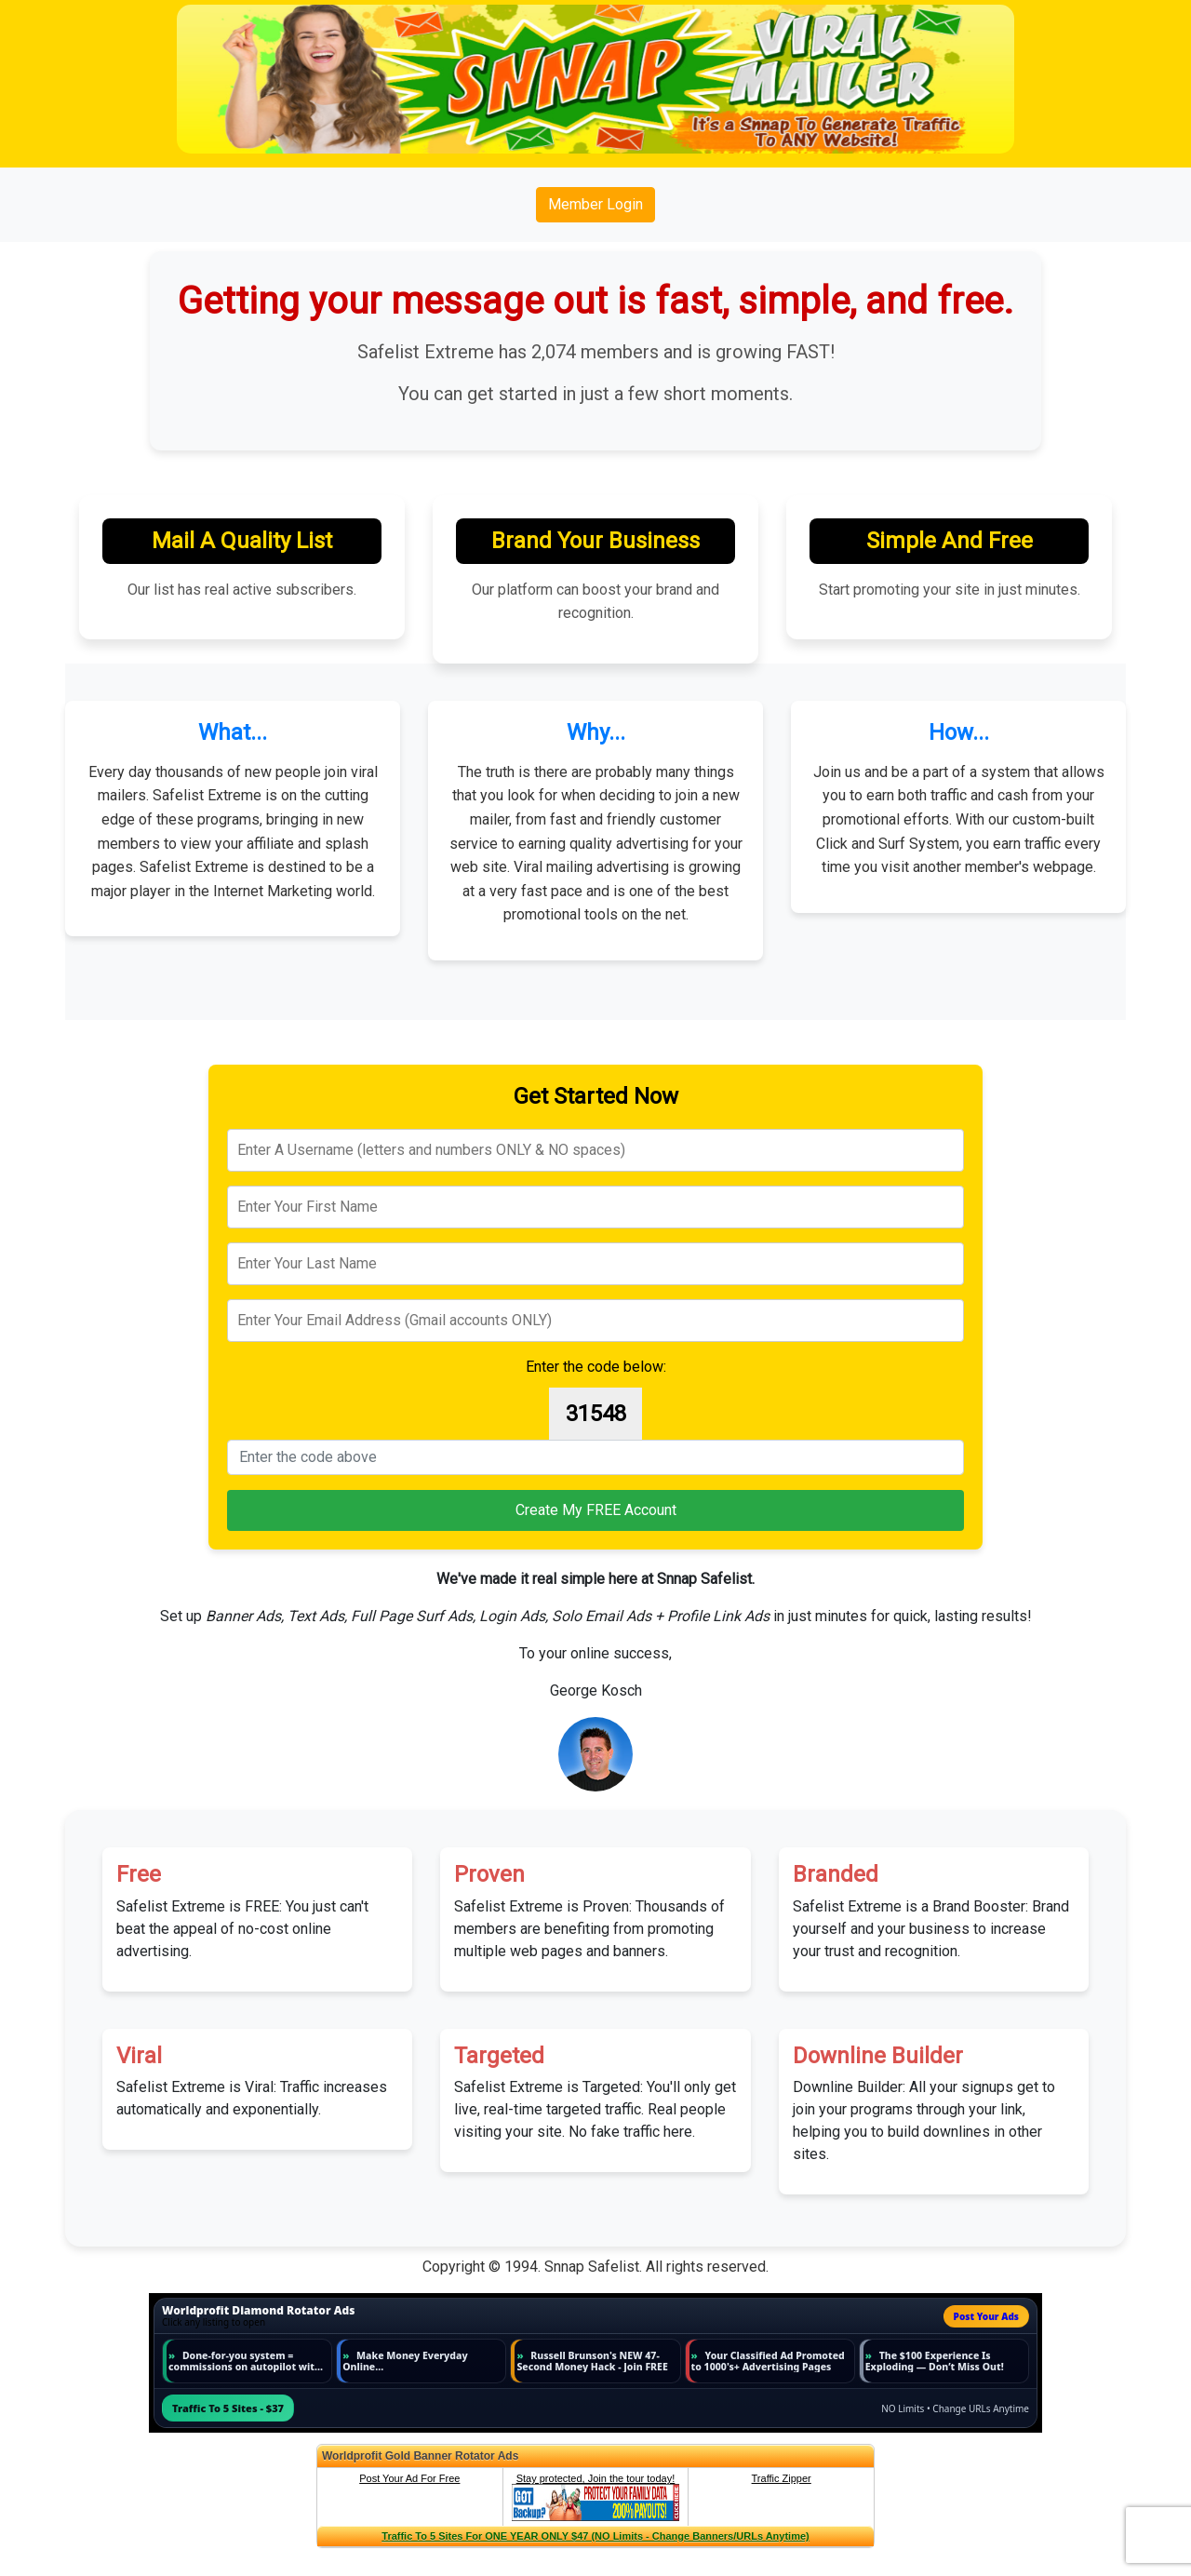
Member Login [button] (595, 204)
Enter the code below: (596, 1366)
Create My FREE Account (595, 1510)
